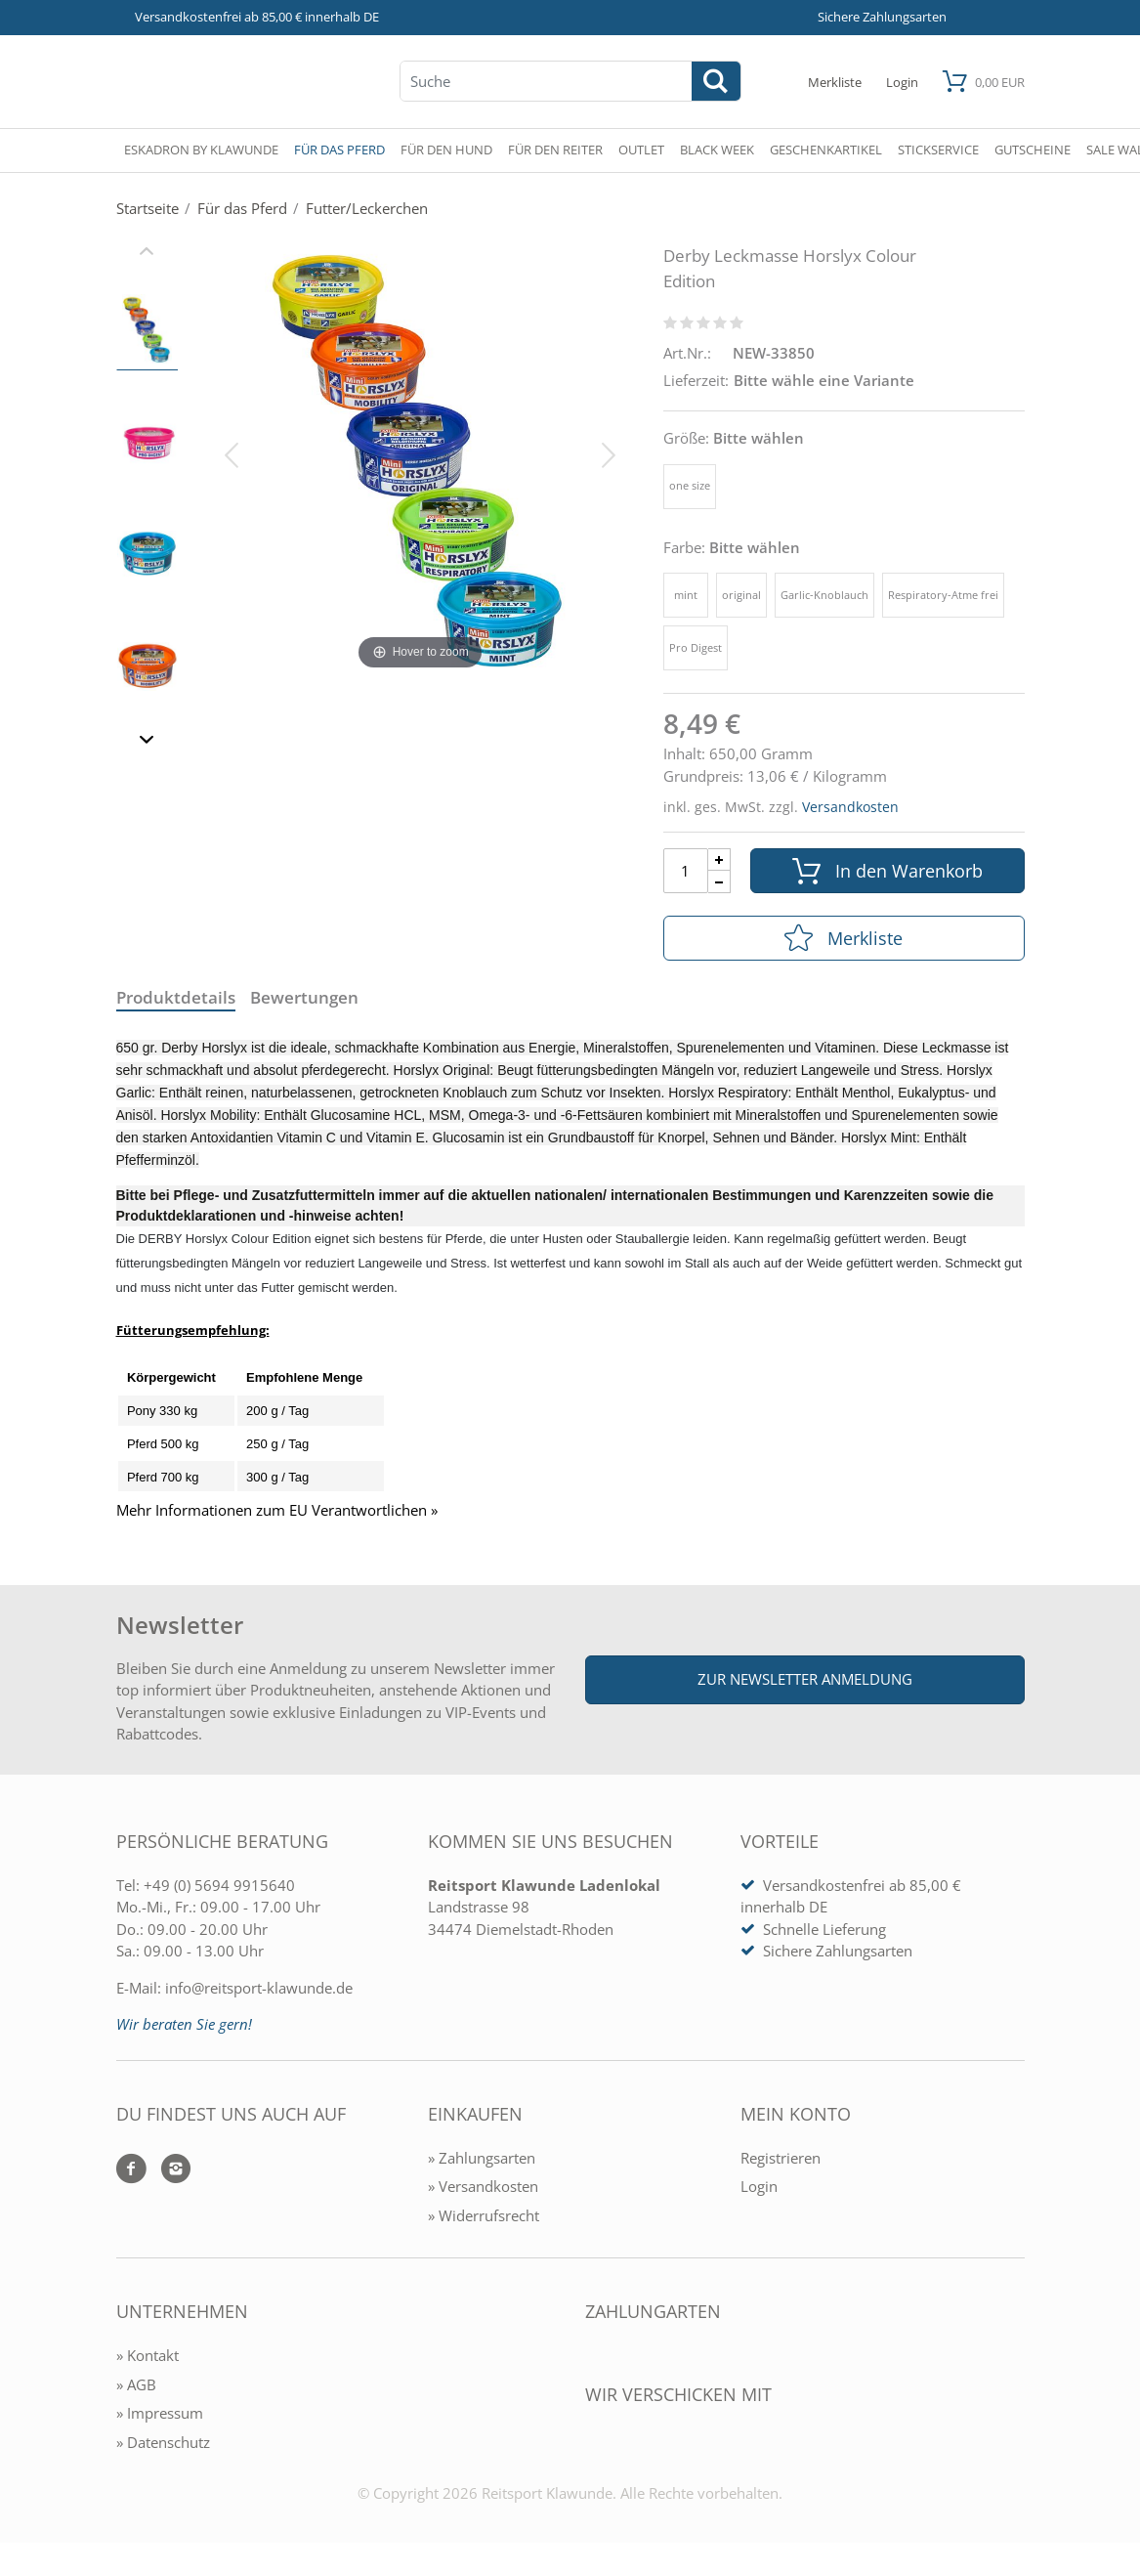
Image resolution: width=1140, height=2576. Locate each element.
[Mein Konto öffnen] (902, 81)
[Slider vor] (147, 741)
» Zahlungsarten (481, 2158)
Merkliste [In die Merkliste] (843, 937)
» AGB (136, 2384)
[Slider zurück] (147, 253)
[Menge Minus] (719, 882)
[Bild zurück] (231, 453)
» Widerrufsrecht (483, 2215)
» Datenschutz (163, 2442)
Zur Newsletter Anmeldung (804, 1679)
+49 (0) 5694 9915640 (219, 1885)
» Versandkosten (483, 2186)
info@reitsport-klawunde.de (259, 1987)
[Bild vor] (608, 453)
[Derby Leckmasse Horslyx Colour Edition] (420, 453)
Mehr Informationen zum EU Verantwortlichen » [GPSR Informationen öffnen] (277, 1510)
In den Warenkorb (887, 871)
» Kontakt (147, 2355)
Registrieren (780, 2158)
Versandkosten (850, 806)
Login (759, 2186)
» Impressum (159, 2413)
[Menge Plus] (719, 859)
